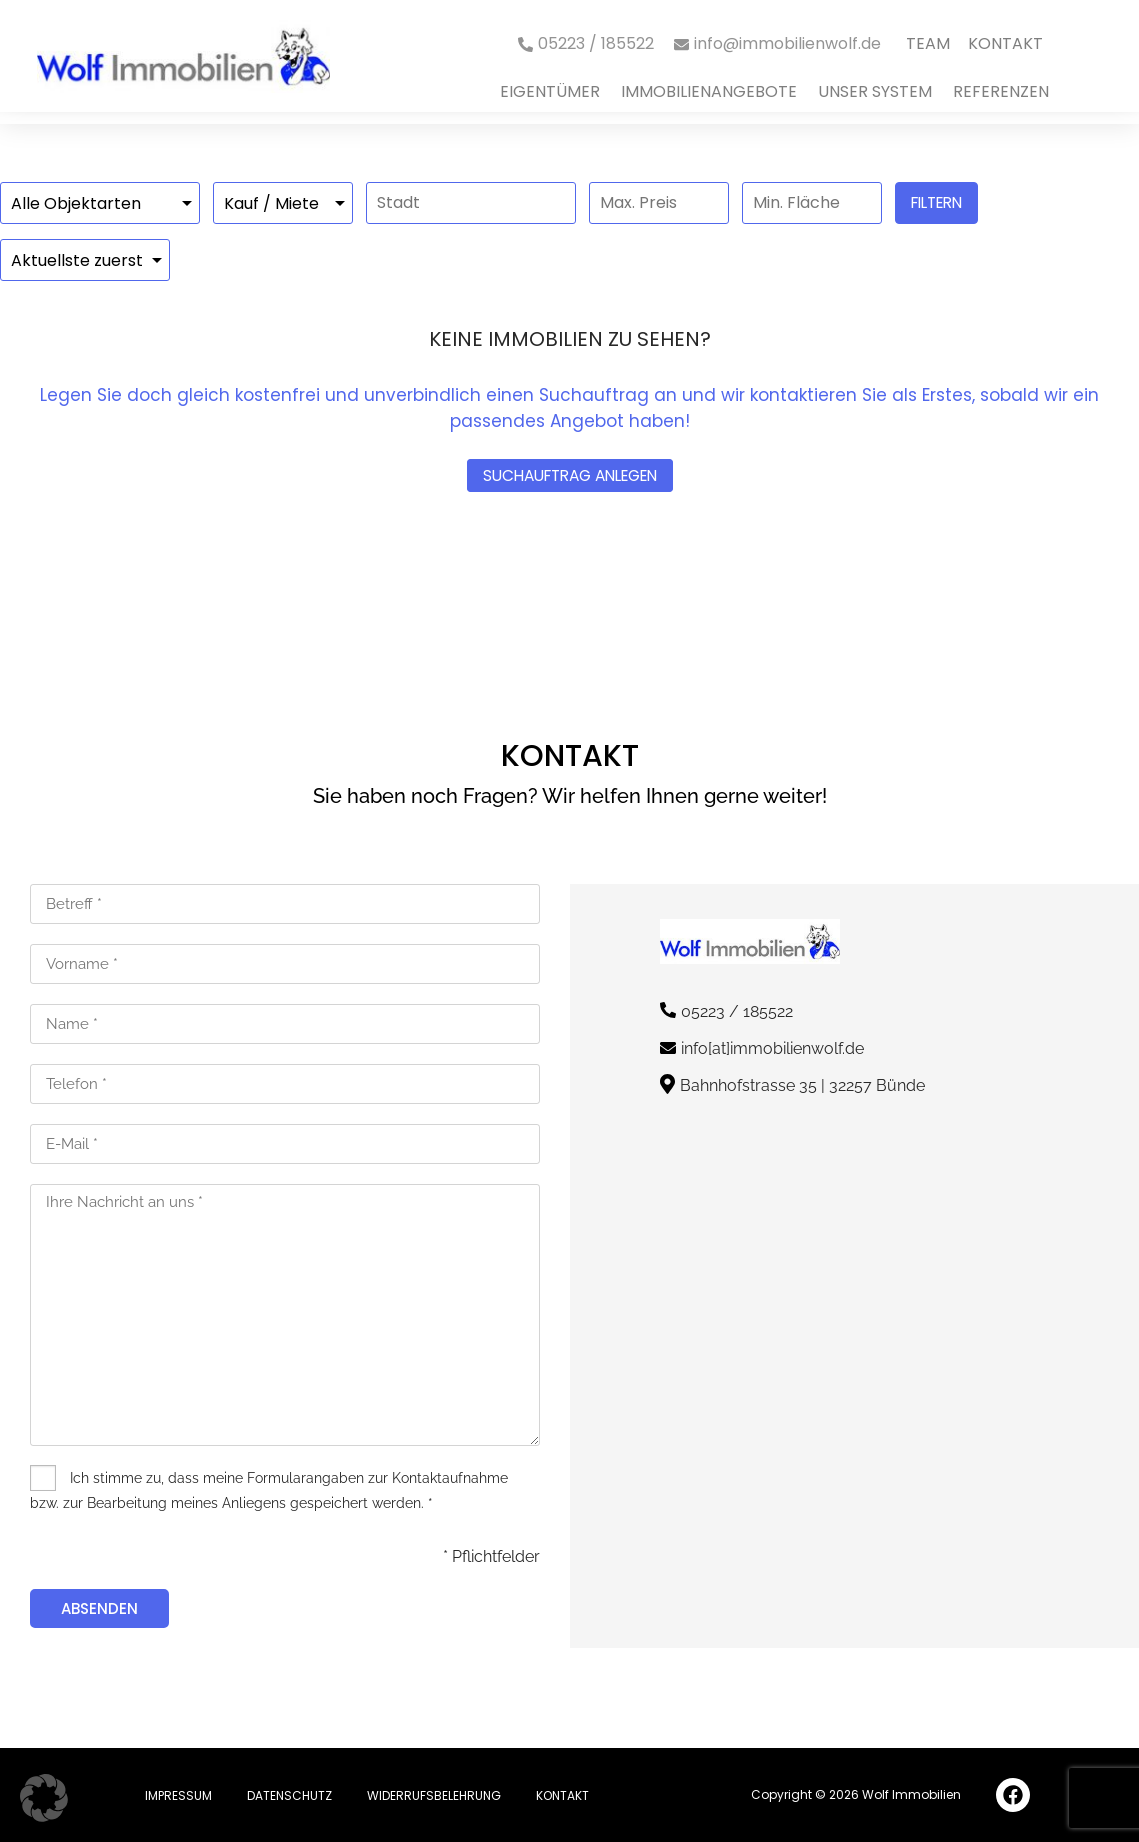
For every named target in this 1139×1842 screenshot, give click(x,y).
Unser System (875, 91)
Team (928, 43)
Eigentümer (550, 91)
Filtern (936, 202)
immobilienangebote (709, 91)
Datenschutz (289, 1795)
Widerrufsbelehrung (434, 1795)
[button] (44, 1798)
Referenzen (1001, 91)
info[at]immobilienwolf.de (772, 1048)
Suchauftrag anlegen (570, 475)
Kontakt (1005, 43)
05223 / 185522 (737, 1011)
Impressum (178, 1795)
